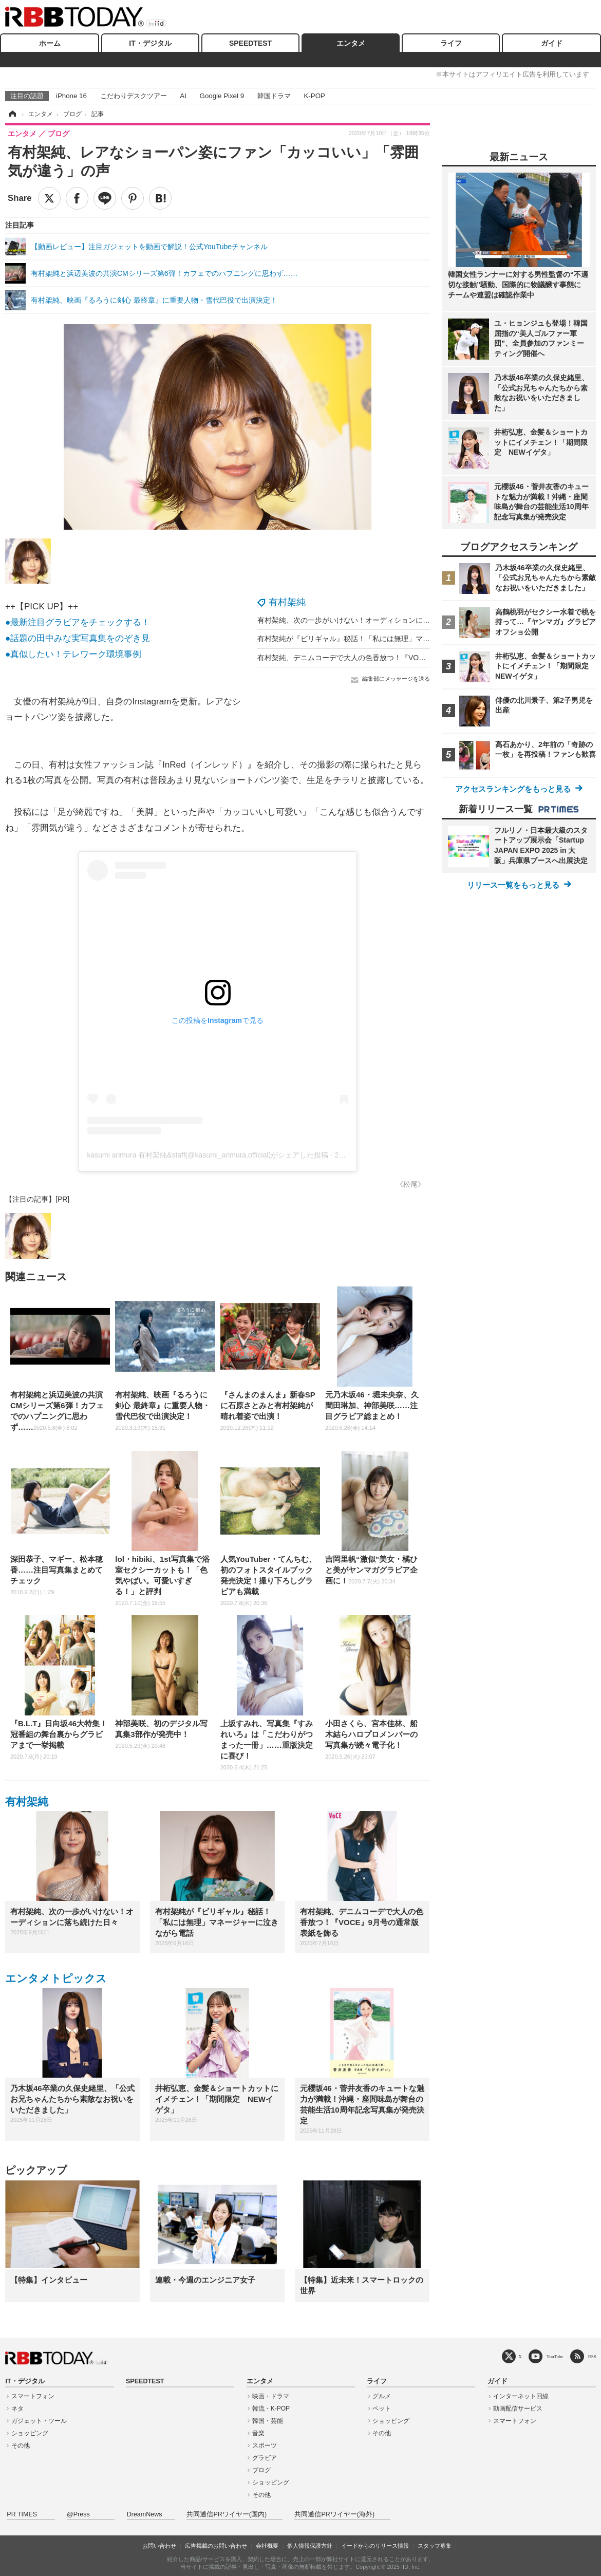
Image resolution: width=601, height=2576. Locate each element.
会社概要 (267, 2546)
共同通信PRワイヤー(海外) (334, 2514)
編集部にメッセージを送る (396, 679)
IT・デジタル (150, 43)
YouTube (555, 2356)
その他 (20, 2445)
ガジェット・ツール (39, 2420)
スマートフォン (32, 2396)
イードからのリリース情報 (375, 2546)
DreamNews (144, 2514)
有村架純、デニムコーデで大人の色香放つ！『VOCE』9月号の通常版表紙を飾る (388, 658)
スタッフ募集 (435, 2546)
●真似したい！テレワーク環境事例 (73, 654)
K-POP (314, 96)
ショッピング (29, 2433)
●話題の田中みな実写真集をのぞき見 (77, 638)
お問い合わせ (159, 2546)
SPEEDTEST (250, 43)
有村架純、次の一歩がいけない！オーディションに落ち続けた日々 (365, 620)
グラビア (264, 2457)
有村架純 (287, 602)
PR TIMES (22, 2514)
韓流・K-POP (271, 2408)
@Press (78, 2514)
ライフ (451, 43)
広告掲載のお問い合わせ (216, 2546)
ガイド (551, 43)
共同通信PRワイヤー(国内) (226, 2514)
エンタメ (350, 43)
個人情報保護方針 (309, 2546)
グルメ (381, 2396)
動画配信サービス (517, 2408)
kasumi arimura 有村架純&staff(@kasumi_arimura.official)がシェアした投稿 (208, 1155)
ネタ (17, 2408)
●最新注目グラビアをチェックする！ (77, 622)
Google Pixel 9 (222, 96)
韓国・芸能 (267, 2420)
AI (183, 96)
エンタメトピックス (56, 1978)
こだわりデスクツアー (133, 96)
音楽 (258, 2433)
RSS (592, 2356)
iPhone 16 (71, 96)
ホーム (50, 43)
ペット (381, 2408)
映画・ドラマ (270, 2396)
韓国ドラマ (274, 96)
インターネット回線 (521, 2396)
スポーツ (264, 2445)
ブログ (261, 2470)
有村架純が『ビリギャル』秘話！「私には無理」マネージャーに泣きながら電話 (386, 638)
